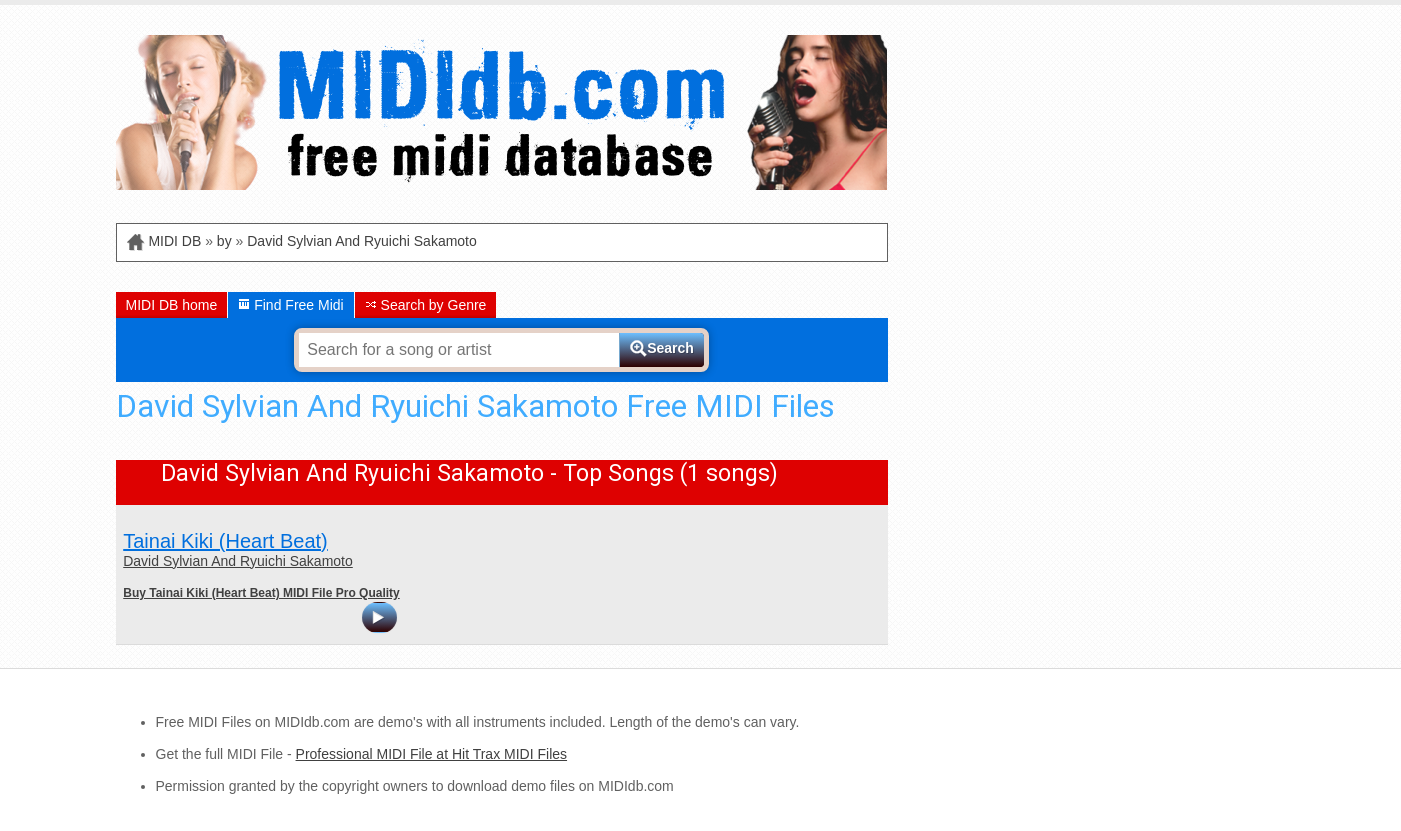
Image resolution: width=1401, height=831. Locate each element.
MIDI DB (174, 241)
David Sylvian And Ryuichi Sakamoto (362, 241)
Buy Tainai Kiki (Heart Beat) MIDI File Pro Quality (261, 593)
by (224, 241)
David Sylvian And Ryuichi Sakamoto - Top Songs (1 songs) (469, 473)
